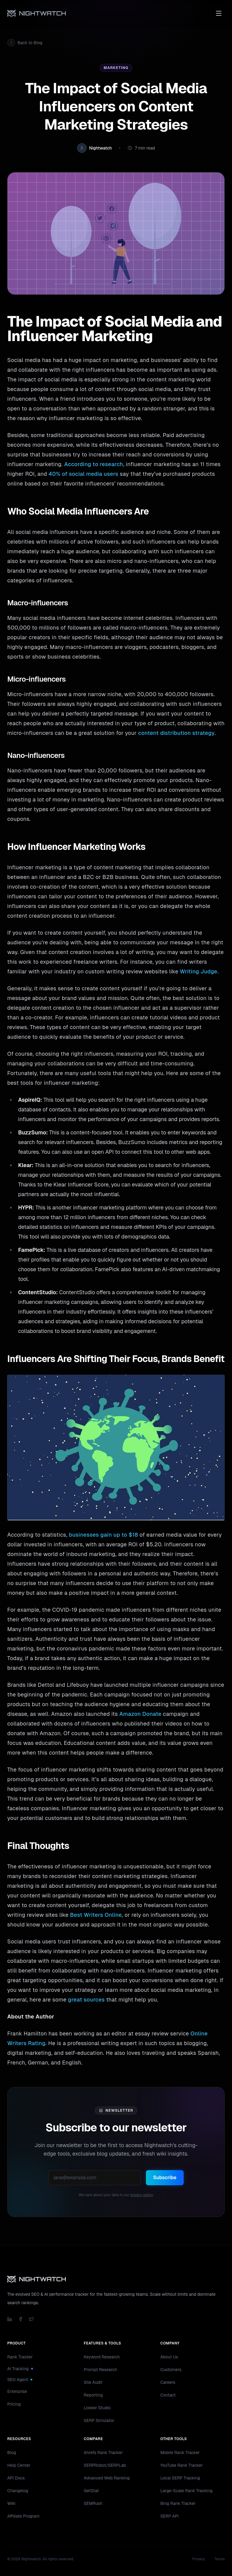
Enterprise (17, 2391)
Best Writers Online (96, 1914)
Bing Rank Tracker (178, 2503)
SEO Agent (19, 2379)
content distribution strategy (176, 732)
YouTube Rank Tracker (181, 2465)
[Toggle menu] (219, 13)
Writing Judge (198, 971)
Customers (171, 2369)
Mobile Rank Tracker (180, 2452)
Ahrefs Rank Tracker (103, 2452)
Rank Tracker (20, 2357)
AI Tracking (20, 2368)
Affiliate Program (23, 2516)
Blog (11, 2452)
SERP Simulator (99, 2420)
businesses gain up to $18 (103, 1534)
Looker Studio (97, 2407)
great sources (86, 1999)
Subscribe (164, 2177)
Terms (219, 2559)
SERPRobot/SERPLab (105, 2465)
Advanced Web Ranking (107, 2478)
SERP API (169, 2516)
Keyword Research (102, 2357)
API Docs (16, 2478)
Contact (168, 2395)
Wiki (11, 2503)
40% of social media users (83, 473)
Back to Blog (24, 43)
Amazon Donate (140, 1713)
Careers (168, 2382)
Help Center (18, 2465)
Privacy (198, 2559)
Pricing (14, 2404)
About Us (169, 2357)
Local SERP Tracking (180, 2478)
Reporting (93, 2395)
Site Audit (93, 2382)
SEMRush (93, 2503)
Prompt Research (100, 2369)
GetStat (91, 2490)
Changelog (17, 2490)
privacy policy (141, 2195)
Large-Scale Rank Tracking (186, 2490)
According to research (93, 464)
